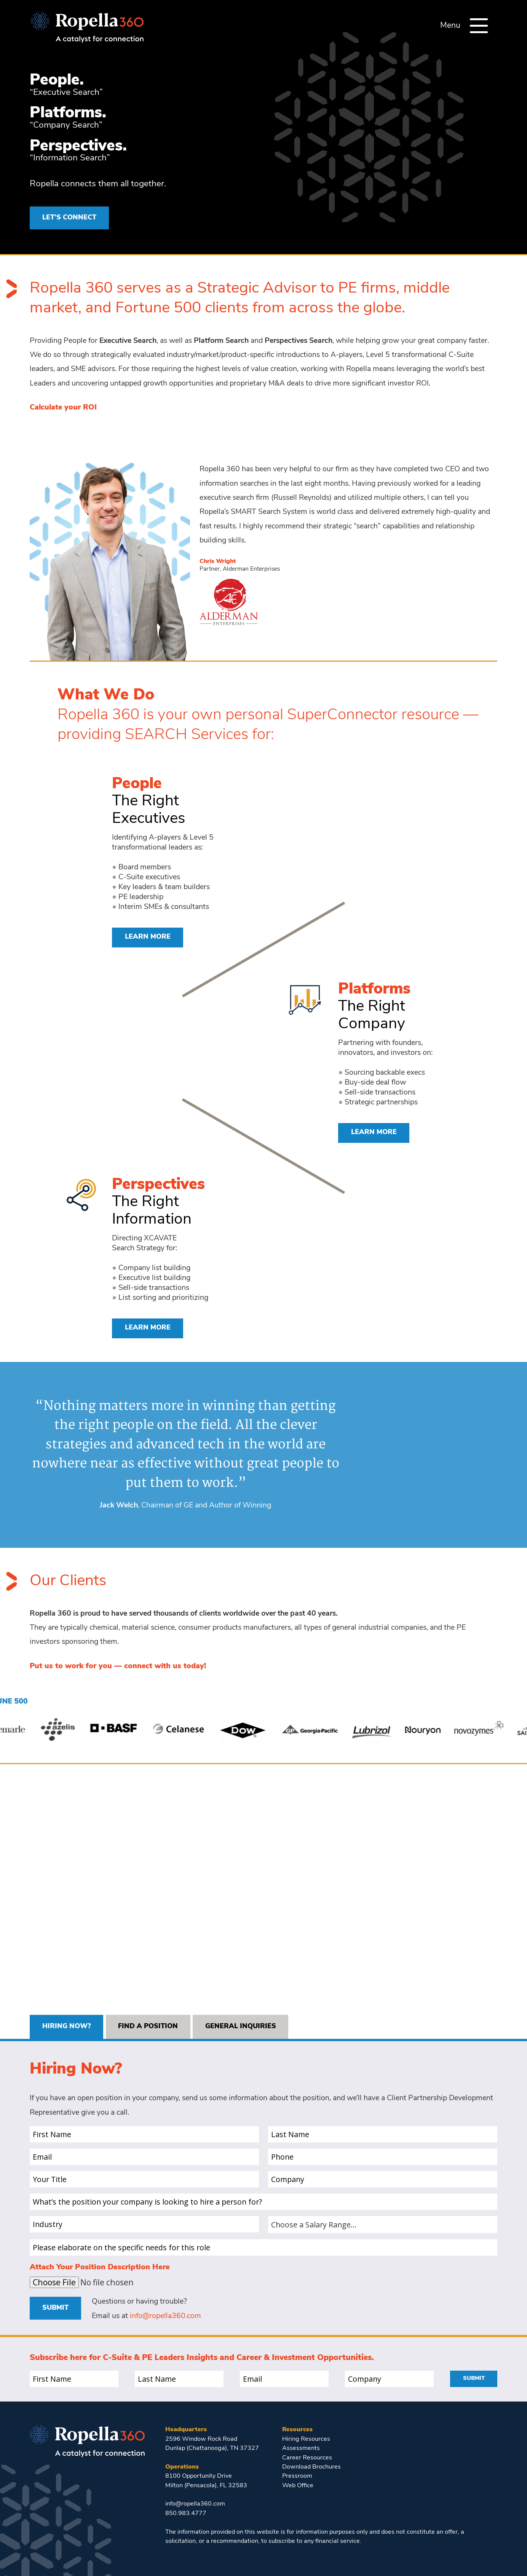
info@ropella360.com (165, 2316)
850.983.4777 (185, 2513)
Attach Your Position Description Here (100, 2267)
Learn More (148, 937)
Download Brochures (311, 2467)
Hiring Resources (306, 2439)
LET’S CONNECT (69, 217)
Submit (55, 2308)
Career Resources (307, 2458)
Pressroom (297, 2476)
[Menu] (479, 25)
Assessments (301, 2448)
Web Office (297, 2486)
